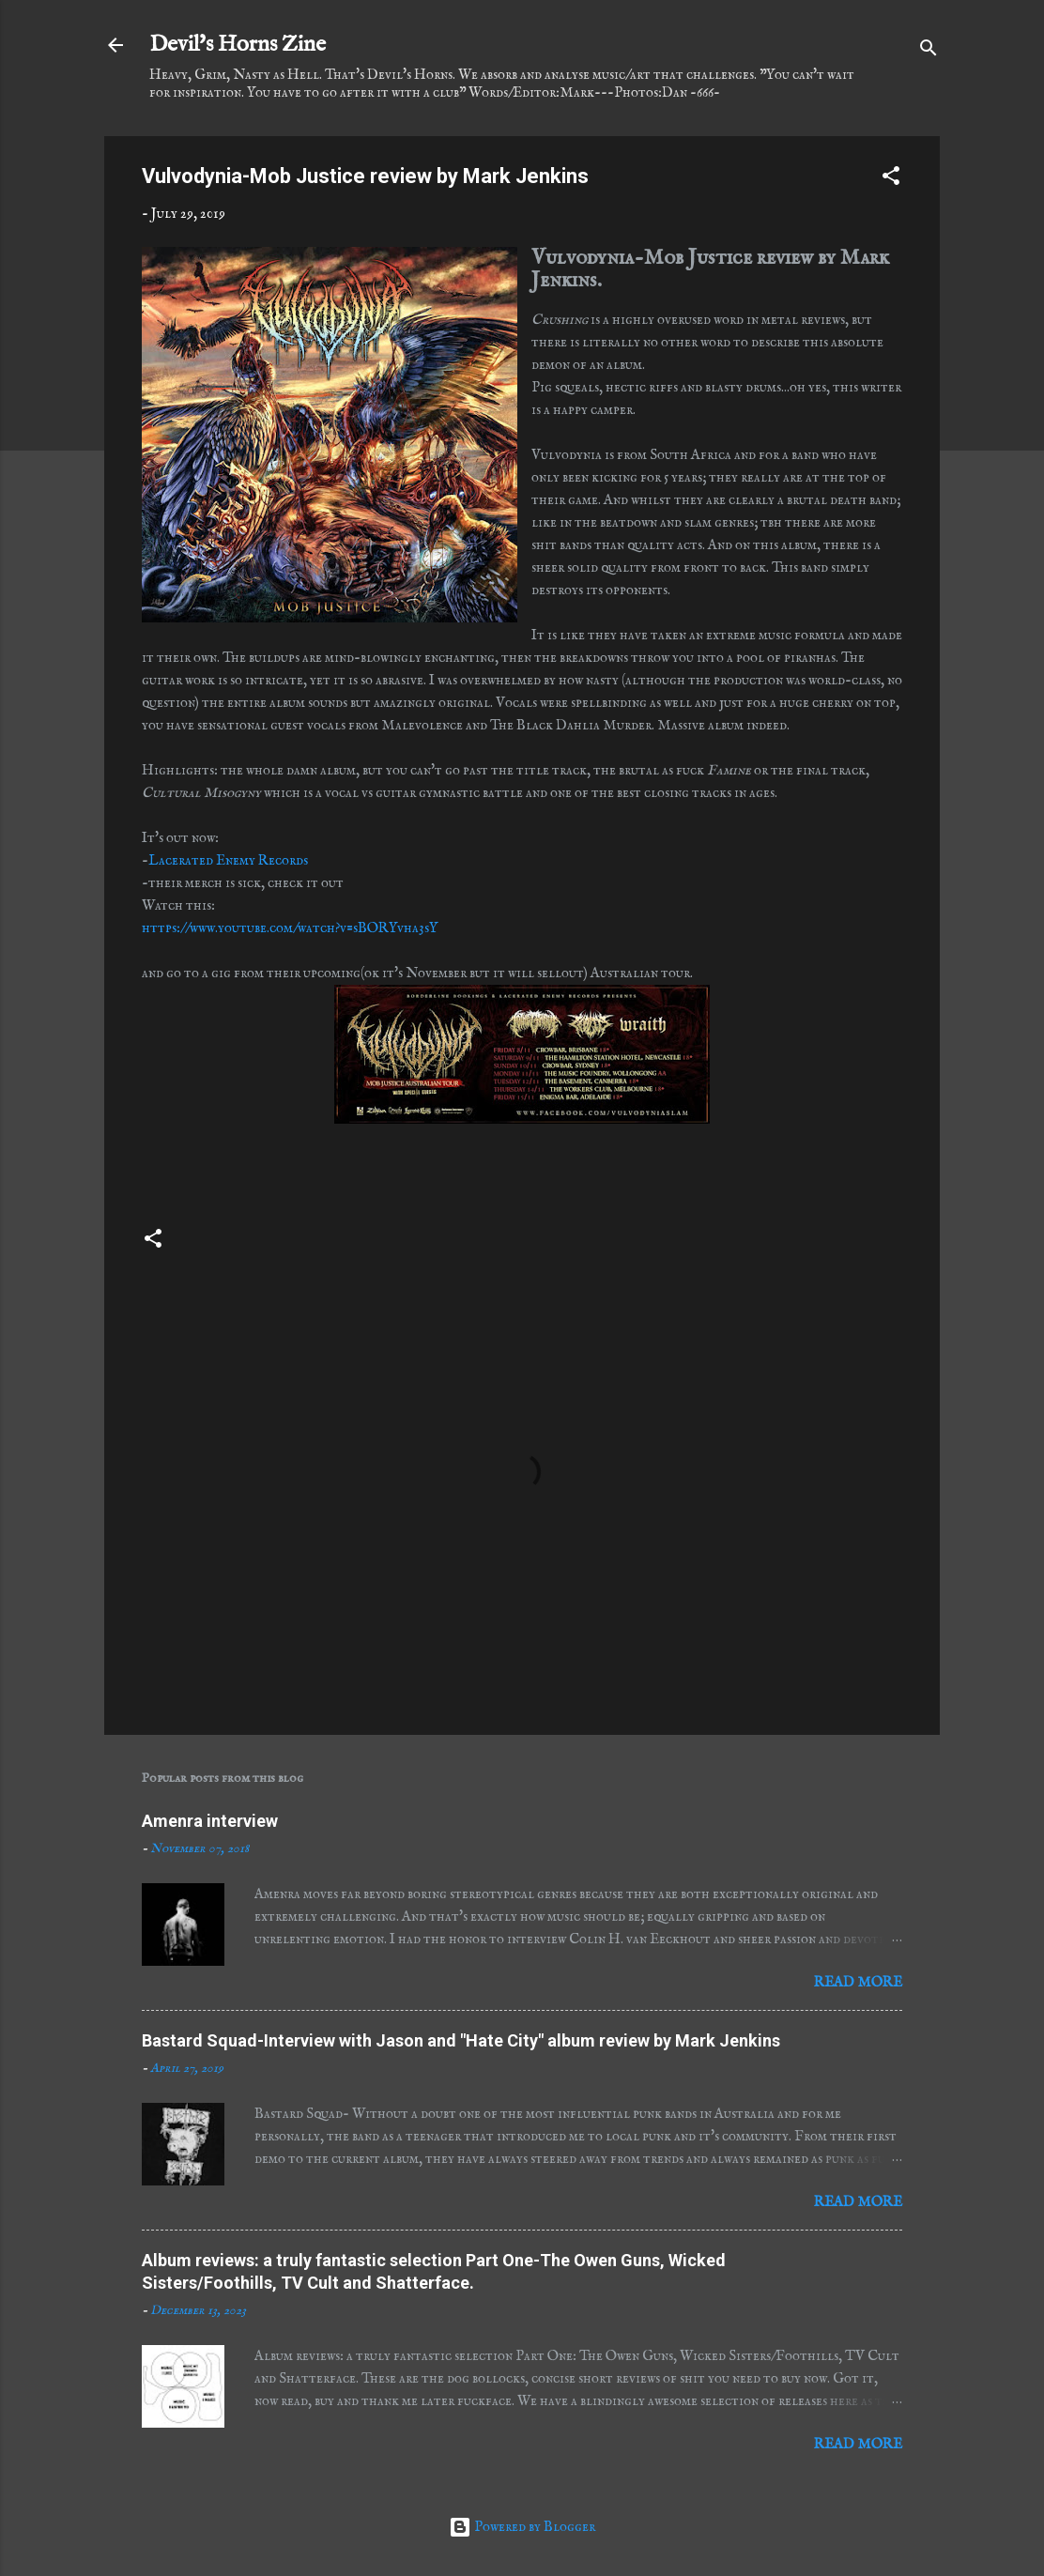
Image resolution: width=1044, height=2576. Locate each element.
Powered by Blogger (522, 2527)
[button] (891, 179)
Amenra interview (210, 1821)
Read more (858, 1982)
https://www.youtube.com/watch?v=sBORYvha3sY (290, 928)
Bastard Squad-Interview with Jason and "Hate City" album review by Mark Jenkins (461, 2040)
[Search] (928, 51)
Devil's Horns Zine (237, 44)
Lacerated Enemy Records (228, 860)
